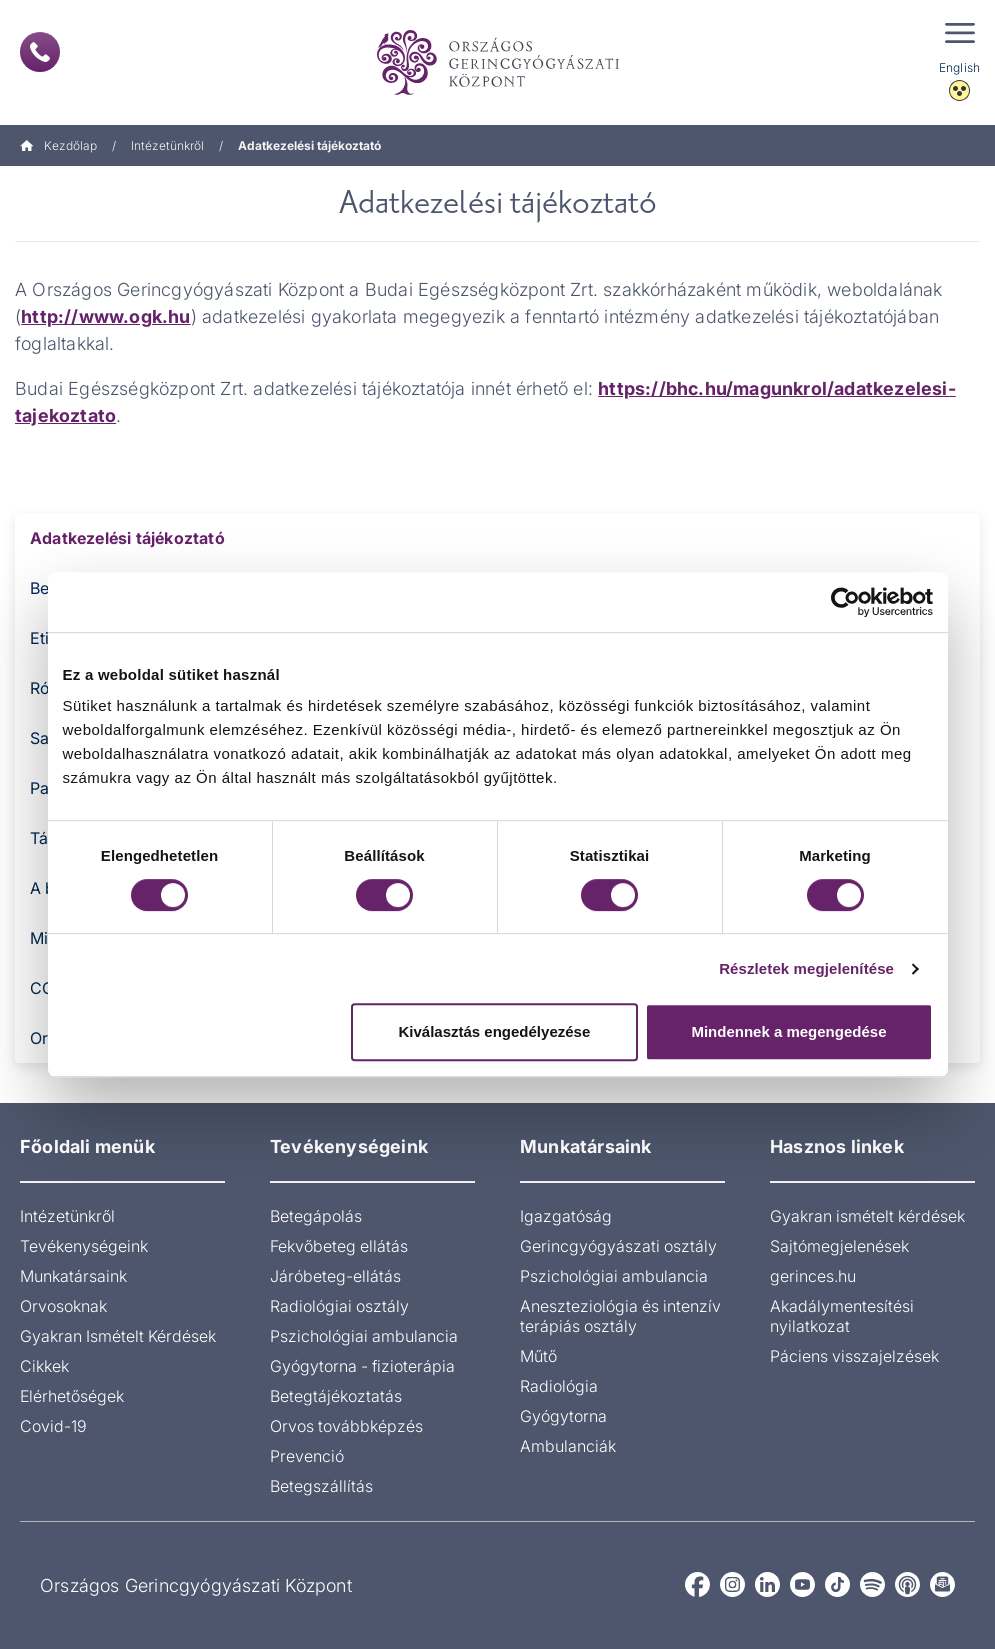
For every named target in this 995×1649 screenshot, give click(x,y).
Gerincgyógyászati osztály (618, 1246)
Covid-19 (53, 1426)
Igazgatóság (566, 1216)
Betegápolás (316, 1216)
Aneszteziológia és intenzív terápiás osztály (620, 1316)
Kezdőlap (58, 145)
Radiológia (559, 1386)
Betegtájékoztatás (336, 1396)
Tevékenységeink (84, 1246)
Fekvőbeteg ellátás (339, 1246)
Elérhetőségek (72, 1396)
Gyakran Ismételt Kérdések (118, 1336)
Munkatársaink (73, 1276)
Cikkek (44, 1366)
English (959, 67)
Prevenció (307, 1456)
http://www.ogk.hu (105, 316)
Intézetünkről (167, 145)
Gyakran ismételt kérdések (867, 1216)
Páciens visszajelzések (854, 1356)
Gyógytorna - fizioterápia (362, 1366)
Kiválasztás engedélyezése (494, 1031)
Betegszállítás (321, 1486)
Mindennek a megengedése (788, 1031)
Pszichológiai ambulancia (364, 1336)
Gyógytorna (563, 1416)
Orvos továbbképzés (346, 1426)
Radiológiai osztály (339, 1306)
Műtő (538, 1356)
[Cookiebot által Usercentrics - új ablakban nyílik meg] (845, 602)
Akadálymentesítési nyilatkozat (842, 1316)
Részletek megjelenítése (806, 968)
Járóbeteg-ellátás (335, 1276)
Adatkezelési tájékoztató (127, 538)
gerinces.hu (813, 1276)
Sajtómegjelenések (839, 1246)
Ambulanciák (568, 1446)
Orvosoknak (63, 1306)
